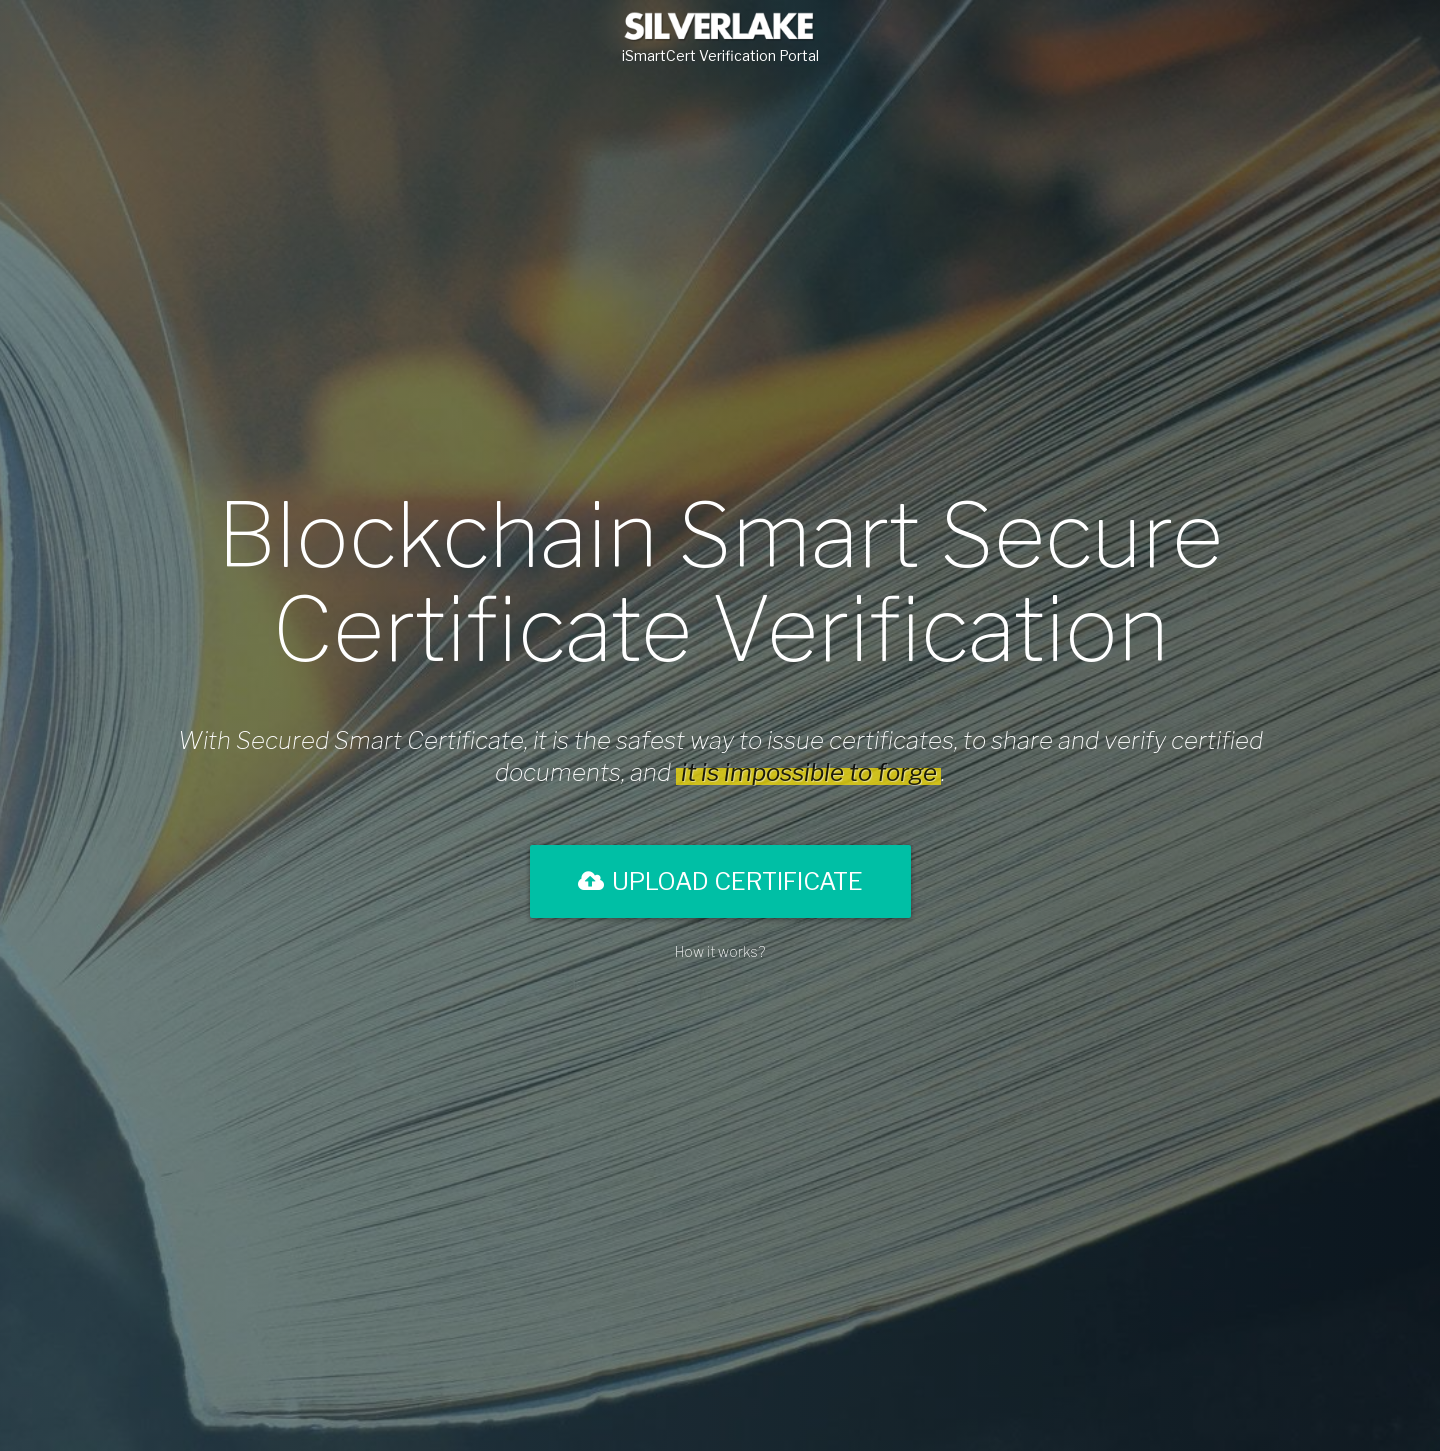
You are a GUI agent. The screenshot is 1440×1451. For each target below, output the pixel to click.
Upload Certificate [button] (720, 881)
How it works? (720, 951)
